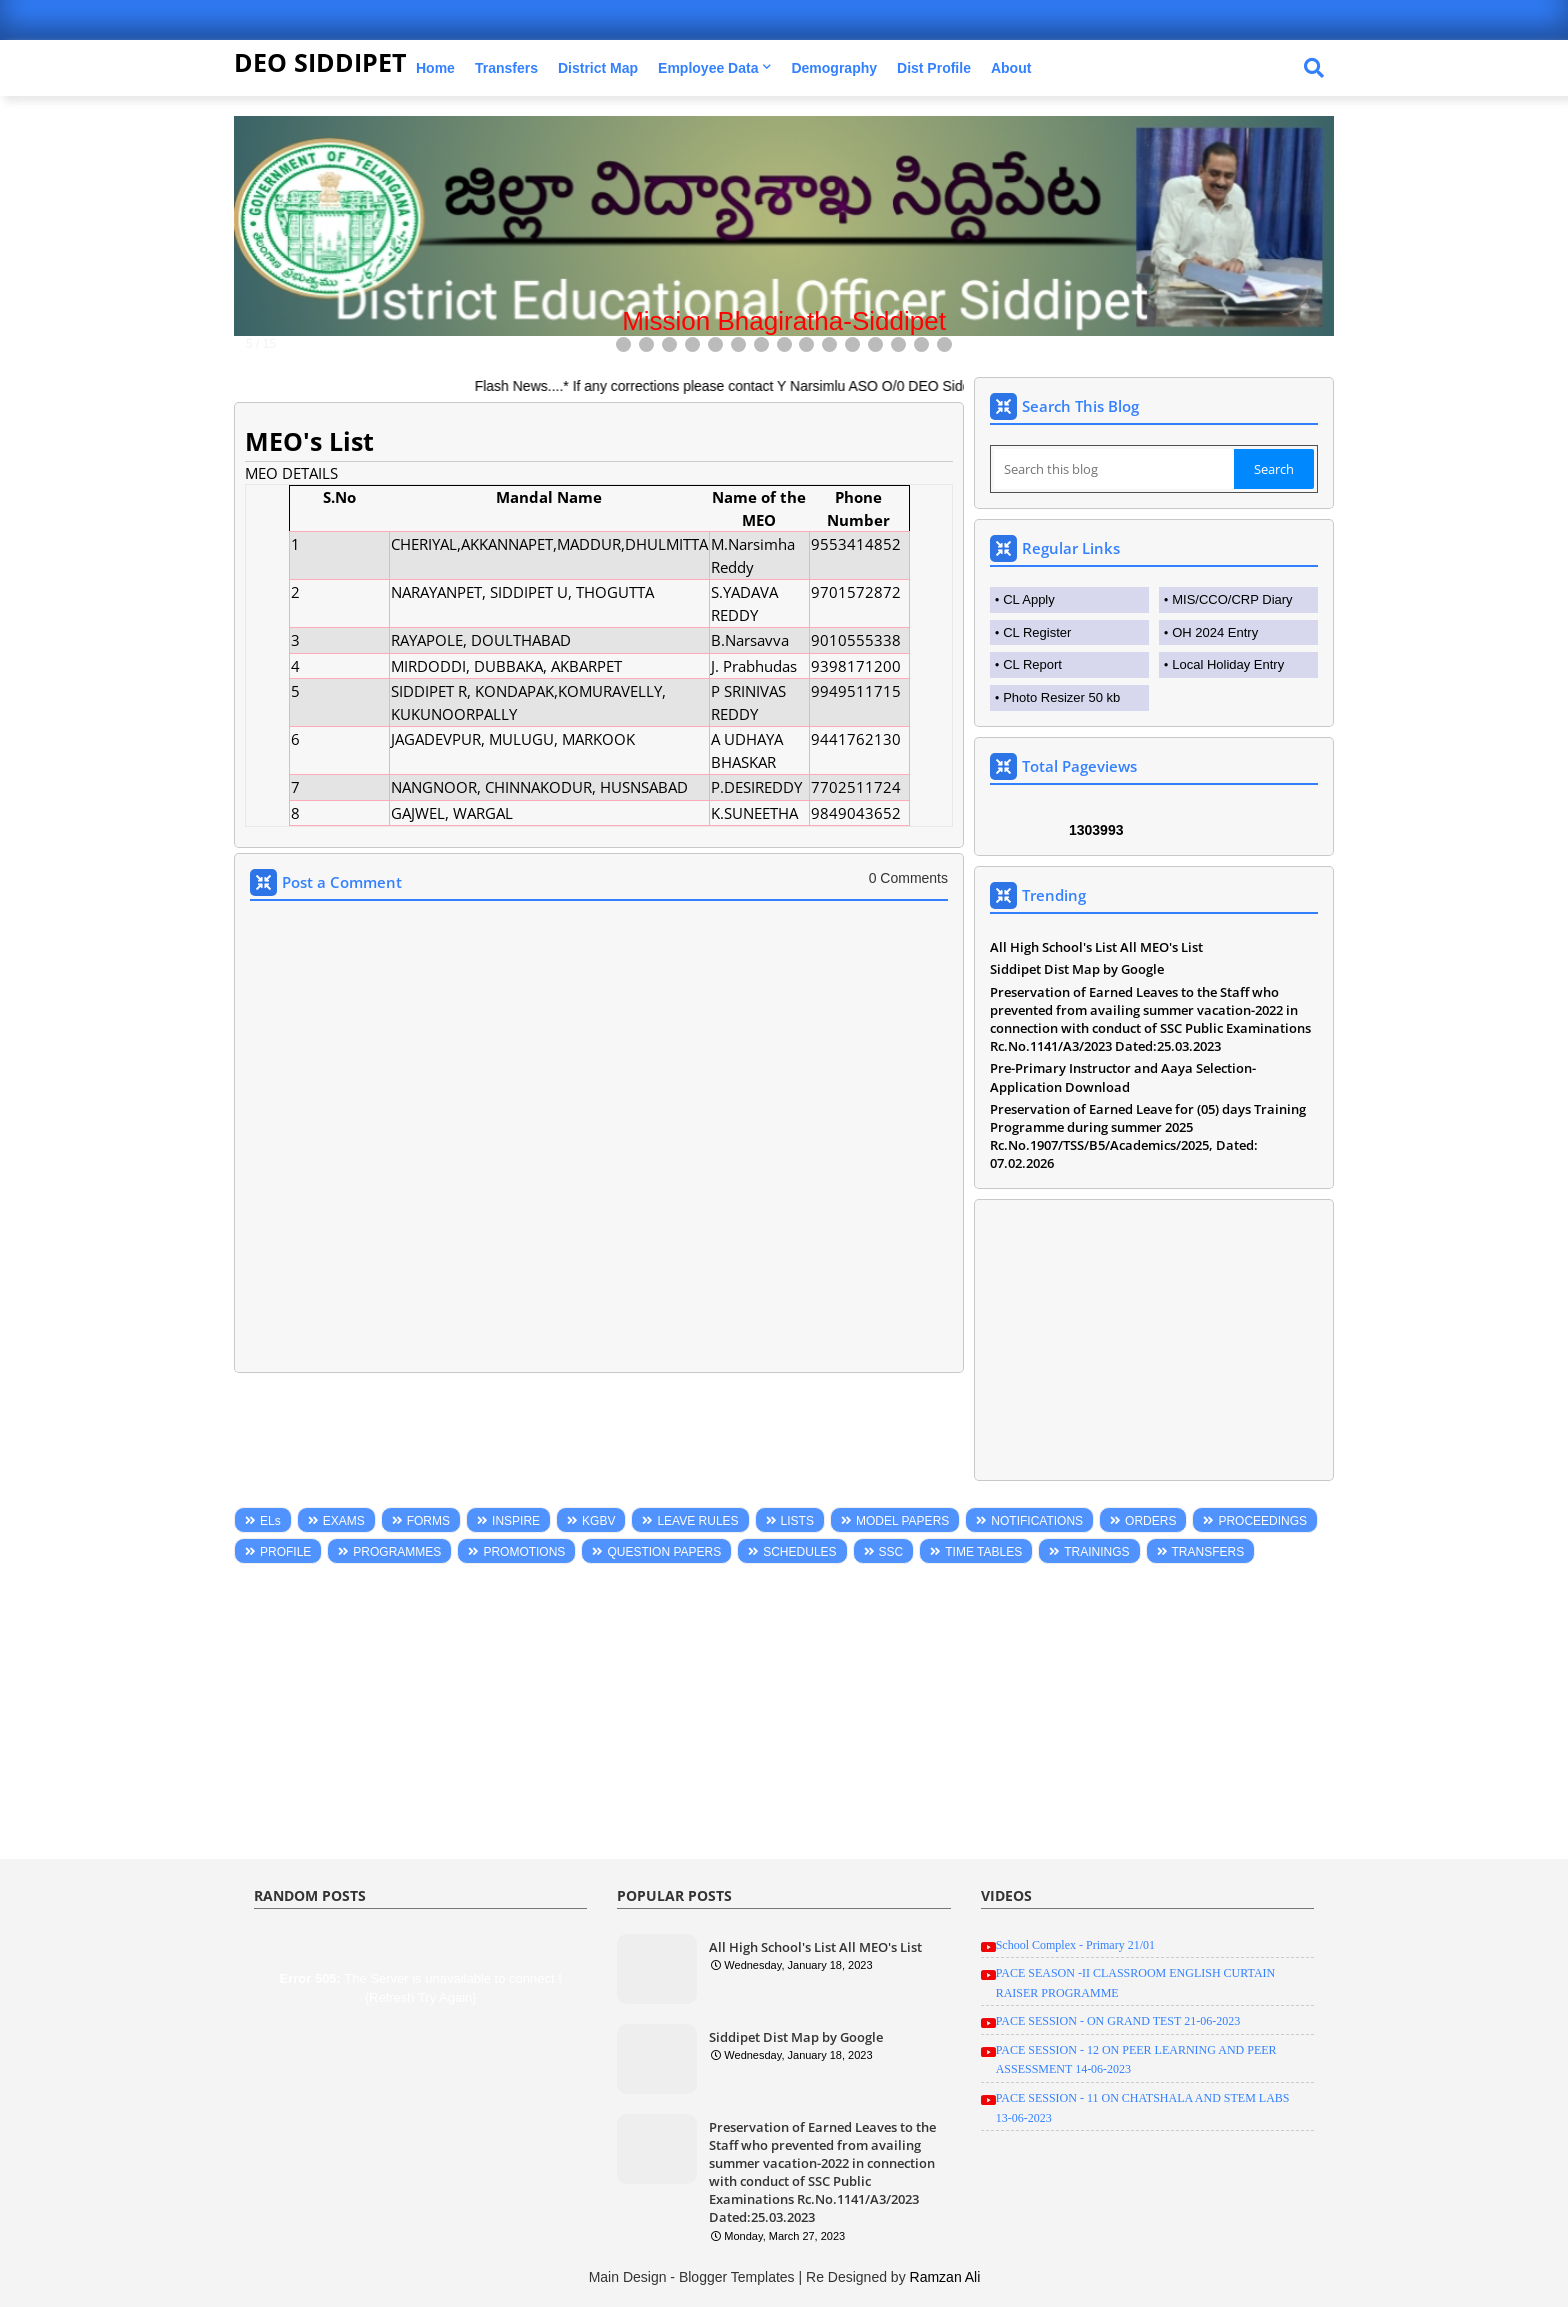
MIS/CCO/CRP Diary (1232, 599)
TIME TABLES (983, 1552)
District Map (598, 68)
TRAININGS (1096, 1552)
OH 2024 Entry (1215, 632)
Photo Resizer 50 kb (1061, 697)
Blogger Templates (737, 2277)
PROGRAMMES (397, 1552)
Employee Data (708, 68)
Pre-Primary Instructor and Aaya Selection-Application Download (1123, 1077)
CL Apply (1029, 599)
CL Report (1032, 664)
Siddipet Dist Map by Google (1077, 969)
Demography (834, 68)
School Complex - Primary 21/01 (1075, 1945)
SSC (891, 1552)
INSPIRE (516, 1521)
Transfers (506, 68)
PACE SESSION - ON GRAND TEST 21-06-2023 (1118, 2021)
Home (435, 68)
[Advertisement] (1154, 1340)
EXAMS (344, 1521)
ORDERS (1150, 1521)
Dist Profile (934, 68)
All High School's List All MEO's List (1096, 947)
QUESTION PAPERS (664, 1552)
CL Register (1037, 632)
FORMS (428, 1521)
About (1011, 68)
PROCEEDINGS (1262, 1521)
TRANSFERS (1208, 1552)
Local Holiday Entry (1228, 664)
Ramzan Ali (945, 2277)
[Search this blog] (1114, 469)
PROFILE (285, 1552)
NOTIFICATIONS (1037, 1521)
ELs (270, 1521)
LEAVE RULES (697, 1521)
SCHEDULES (799, 1552)
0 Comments (908, 878)
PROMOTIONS (524, 1552)
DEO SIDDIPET (320, 62)
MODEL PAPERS (902, 1521)
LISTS (797, 1521)
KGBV (598, 1521)
